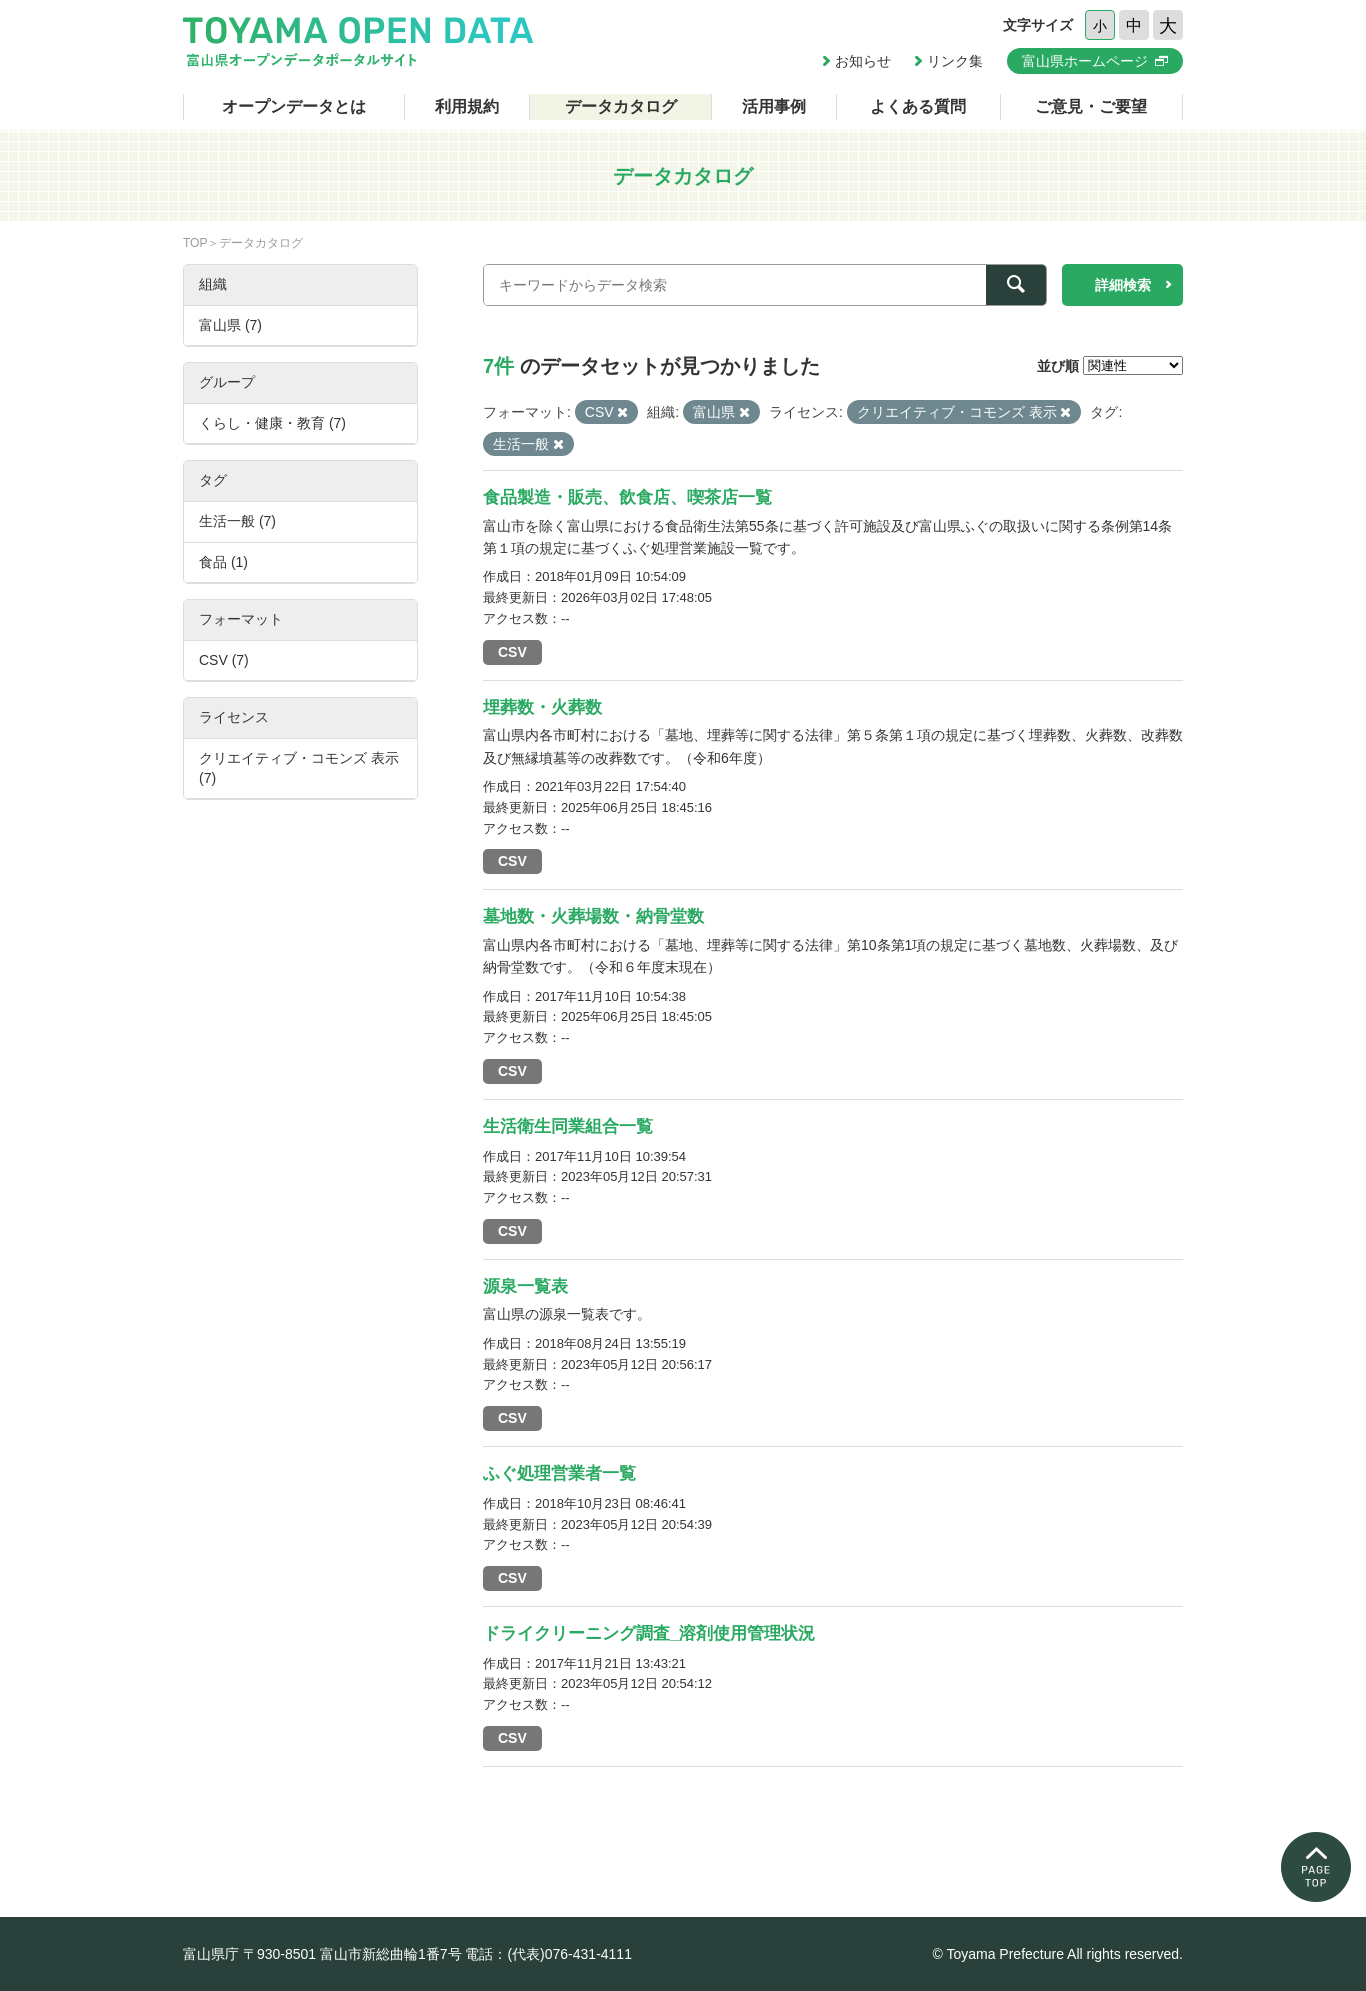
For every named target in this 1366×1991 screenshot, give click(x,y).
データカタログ (621, 106)
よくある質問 (918, 106)
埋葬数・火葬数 (542, 707)
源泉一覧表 (525, 1286)
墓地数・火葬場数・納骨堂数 (593, 916)
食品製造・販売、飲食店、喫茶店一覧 (627, 497)
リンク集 (955, 61)
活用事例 (774, 106)
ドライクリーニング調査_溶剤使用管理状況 (649, 1633)
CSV (512, 652)
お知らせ (863, 61)
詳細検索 (1123, 285)
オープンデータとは (294, 106)
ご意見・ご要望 (1091, 106)
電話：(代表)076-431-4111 (548, 1954)
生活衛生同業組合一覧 (568, 1126)
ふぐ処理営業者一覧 (559, 1473)
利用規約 (467, 106)
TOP (195, 243)
